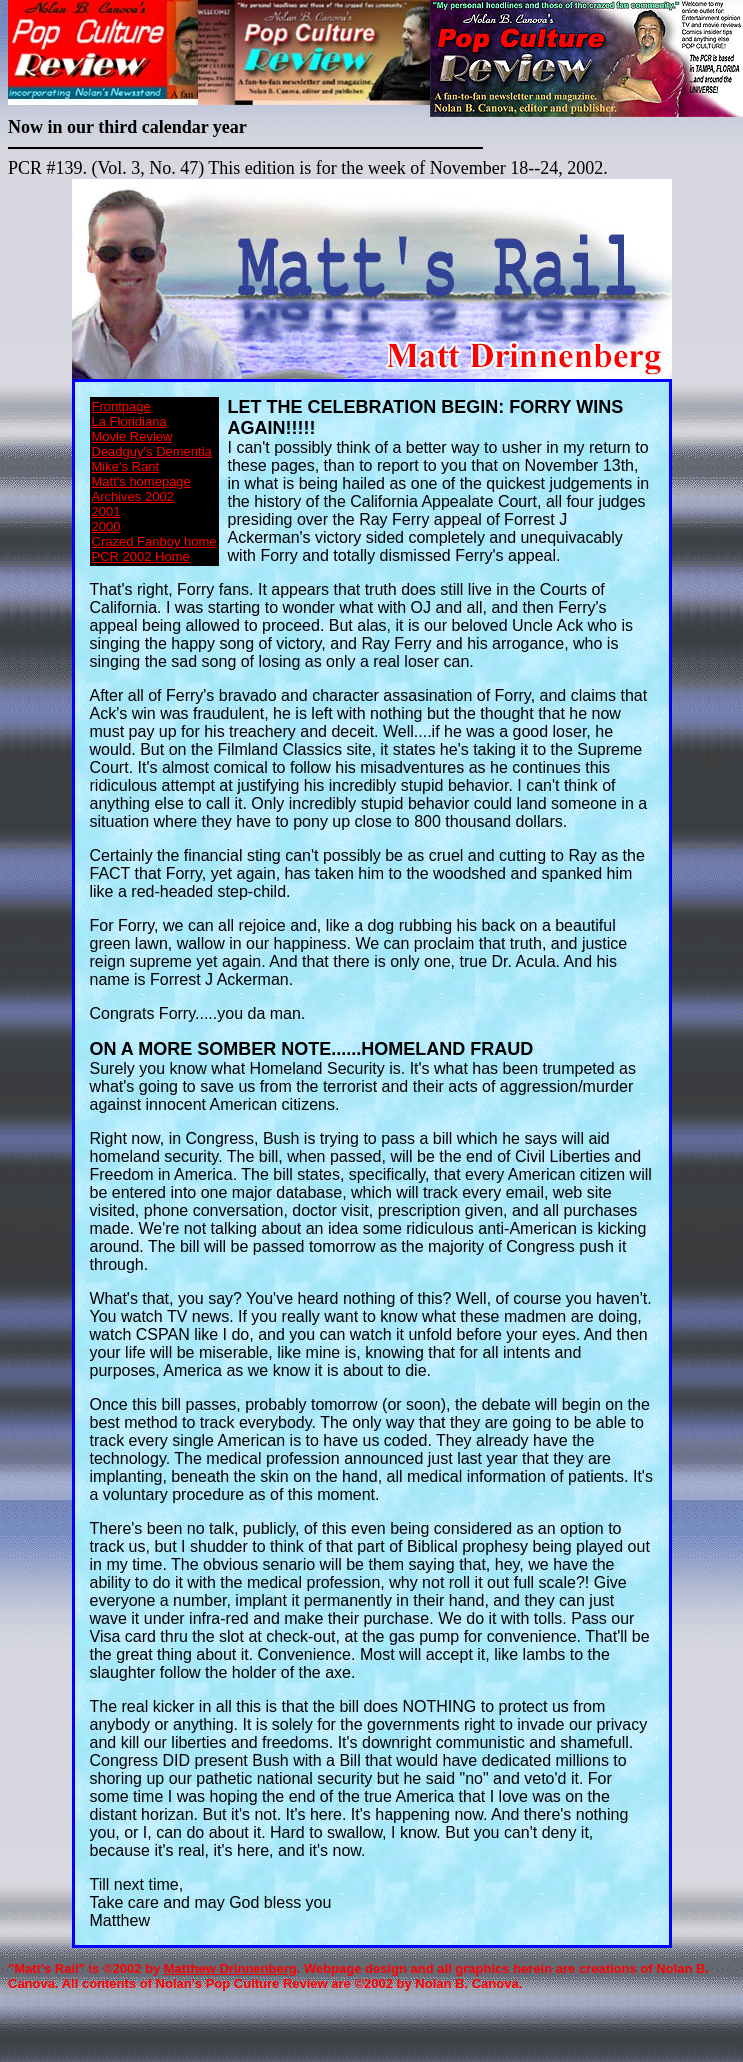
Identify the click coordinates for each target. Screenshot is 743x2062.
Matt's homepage (141, 481)
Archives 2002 (133, 496)
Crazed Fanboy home (154, 541)
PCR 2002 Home (141, 556)
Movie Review (132, 436)
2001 (106, 511)
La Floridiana (129, 421)
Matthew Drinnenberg (230, 1968)
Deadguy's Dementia (152, 451)
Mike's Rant (126, 466)
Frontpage (121, 406)
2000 (106, 526)
